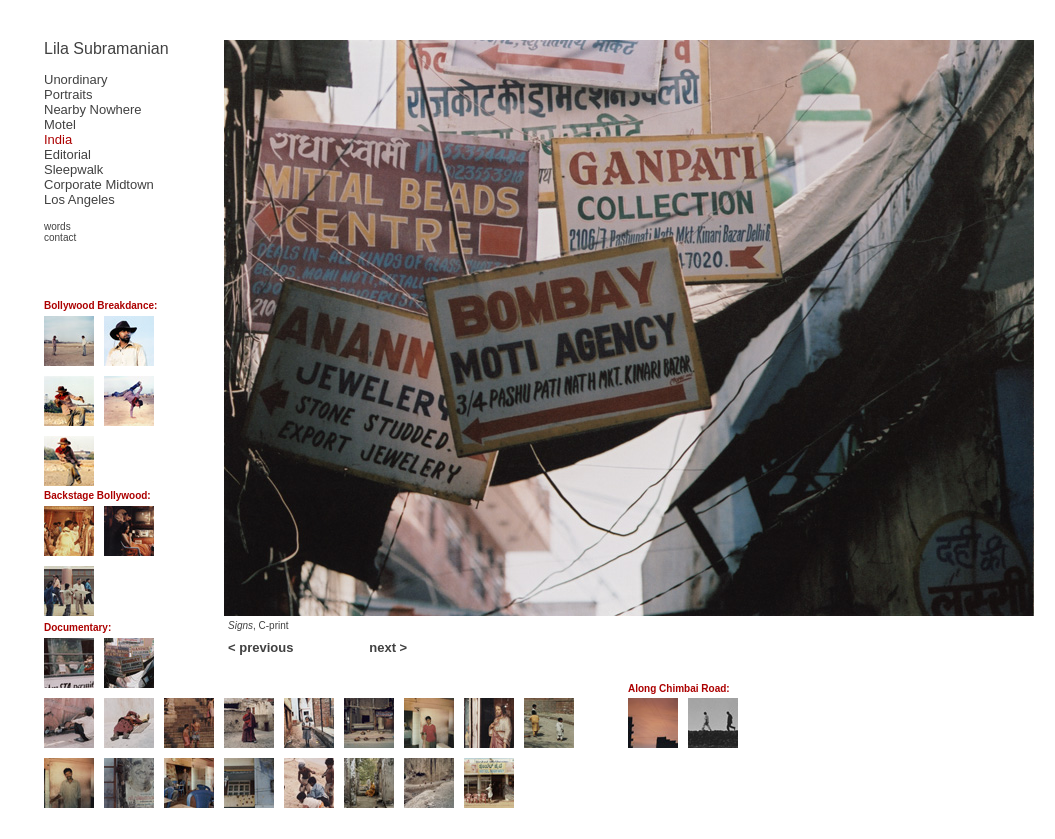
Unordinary (76, 79)
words (57, 226)
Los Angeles (79, 199)
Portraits (68, 94)
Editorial (67, 154)
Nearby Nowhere (93, 109)
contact (60, 237)
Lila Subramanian (106, 48)
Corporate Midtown (99, 184)
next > (388, 647)
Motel (60, 124)
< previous (260, 647)
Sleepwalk (73, 169)
